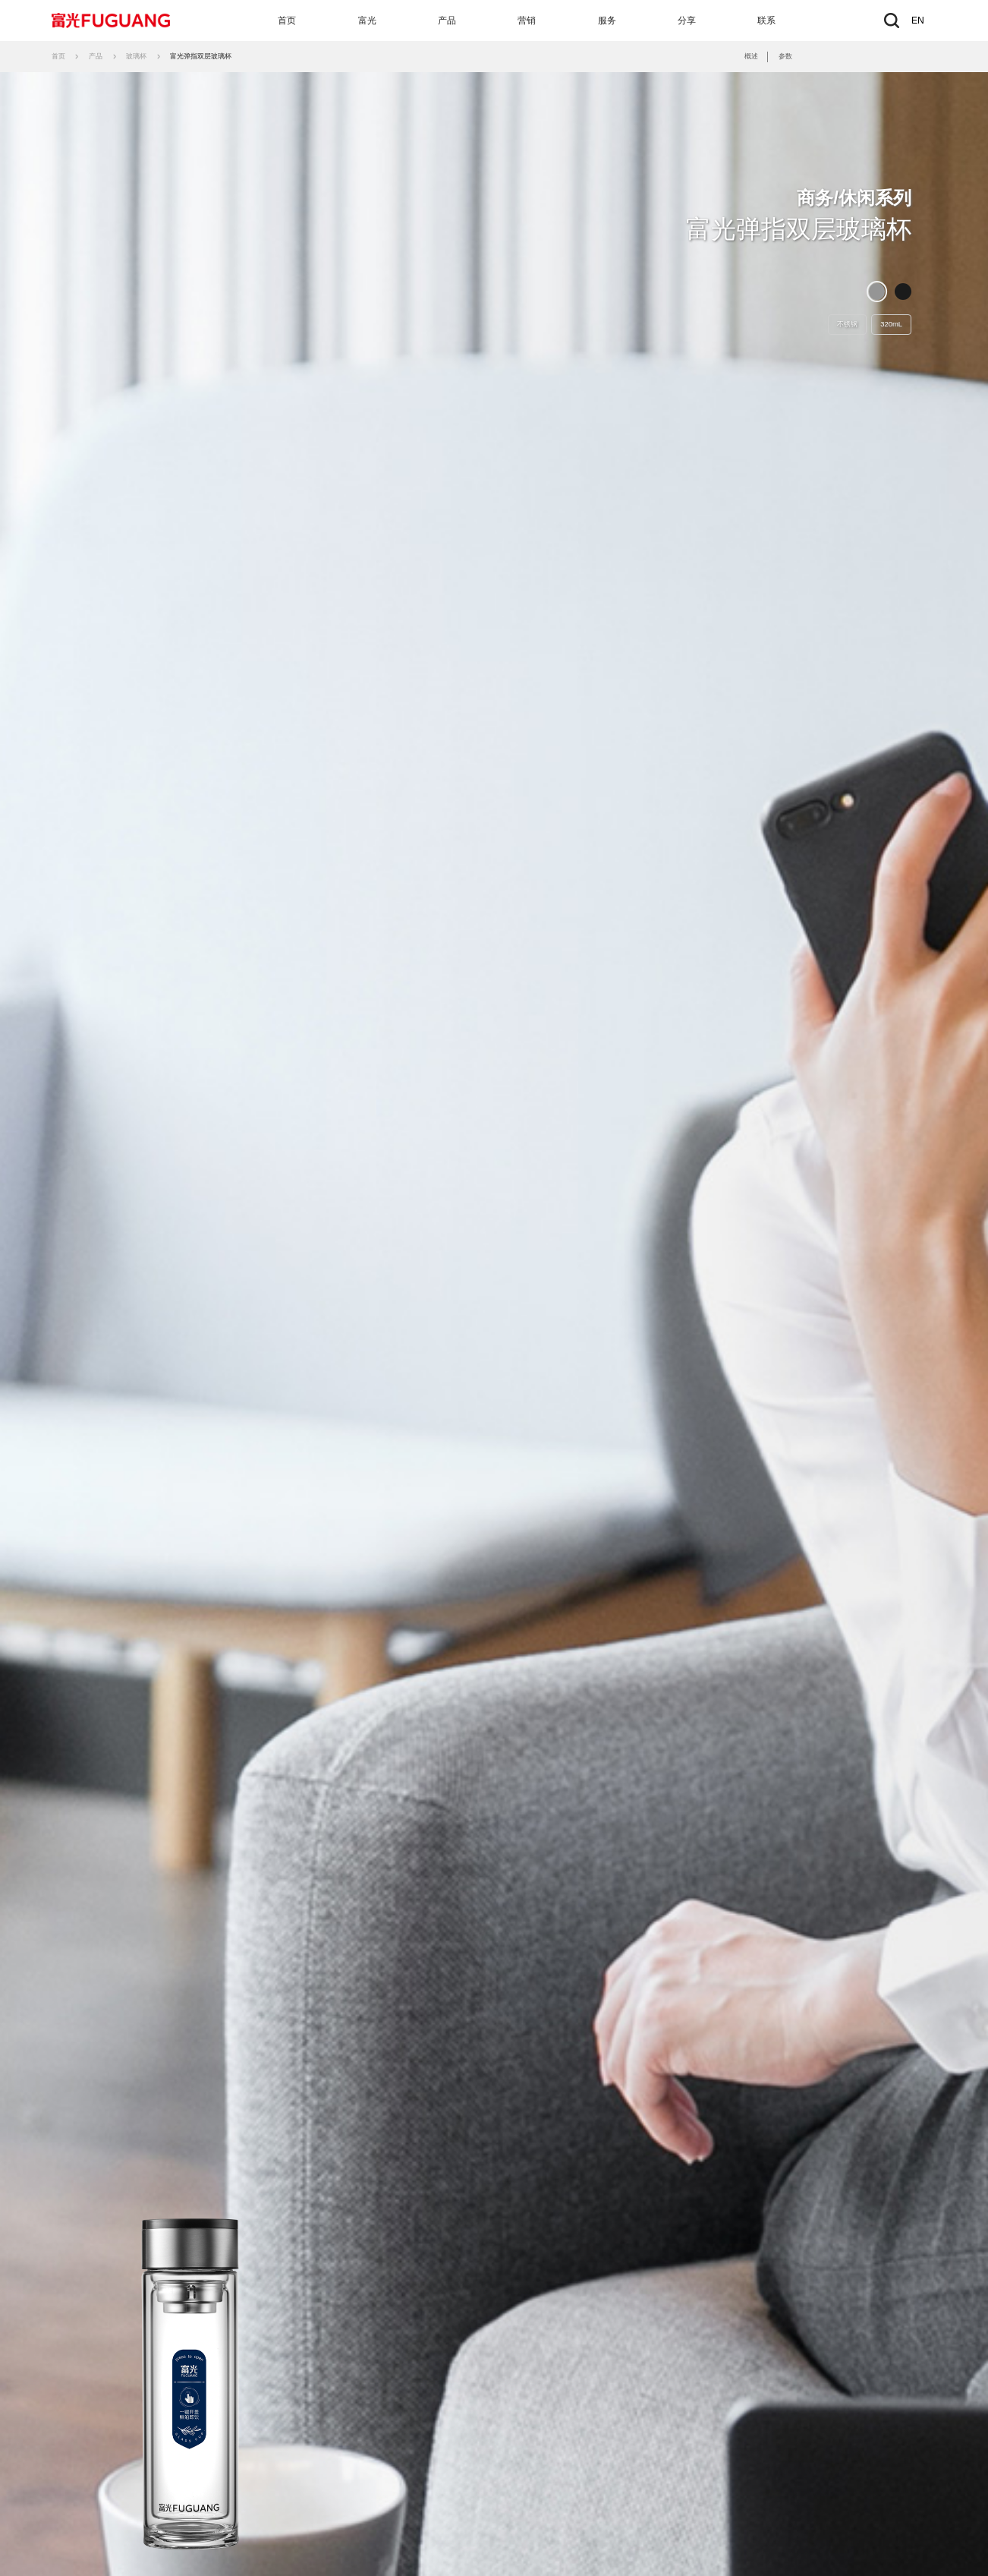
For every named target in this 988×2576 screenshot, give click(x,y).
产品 (447, 20)
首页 (287, 20)
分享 (687, 20)
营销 (527, 20)
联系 (766, 20)
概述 (751, 56)
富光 (367, 20)
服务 (607, 20)
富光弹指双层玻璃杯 (200, 56)
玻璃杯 (136, 56)
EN (917, 20)
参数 (785, 56)
